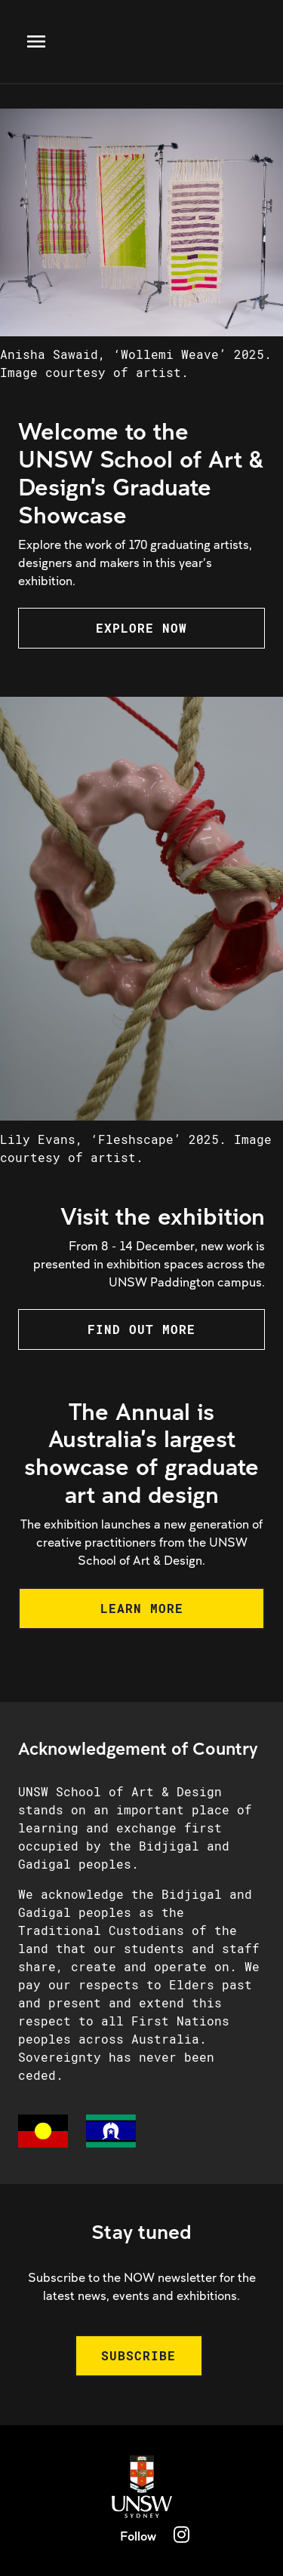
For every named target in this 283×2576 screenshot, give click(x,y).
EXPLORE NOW (141, 628)
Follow (138, 2535)
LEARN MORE (141, 1608)
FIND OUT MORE (141, 1329)
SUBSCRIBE (138, 2355)
